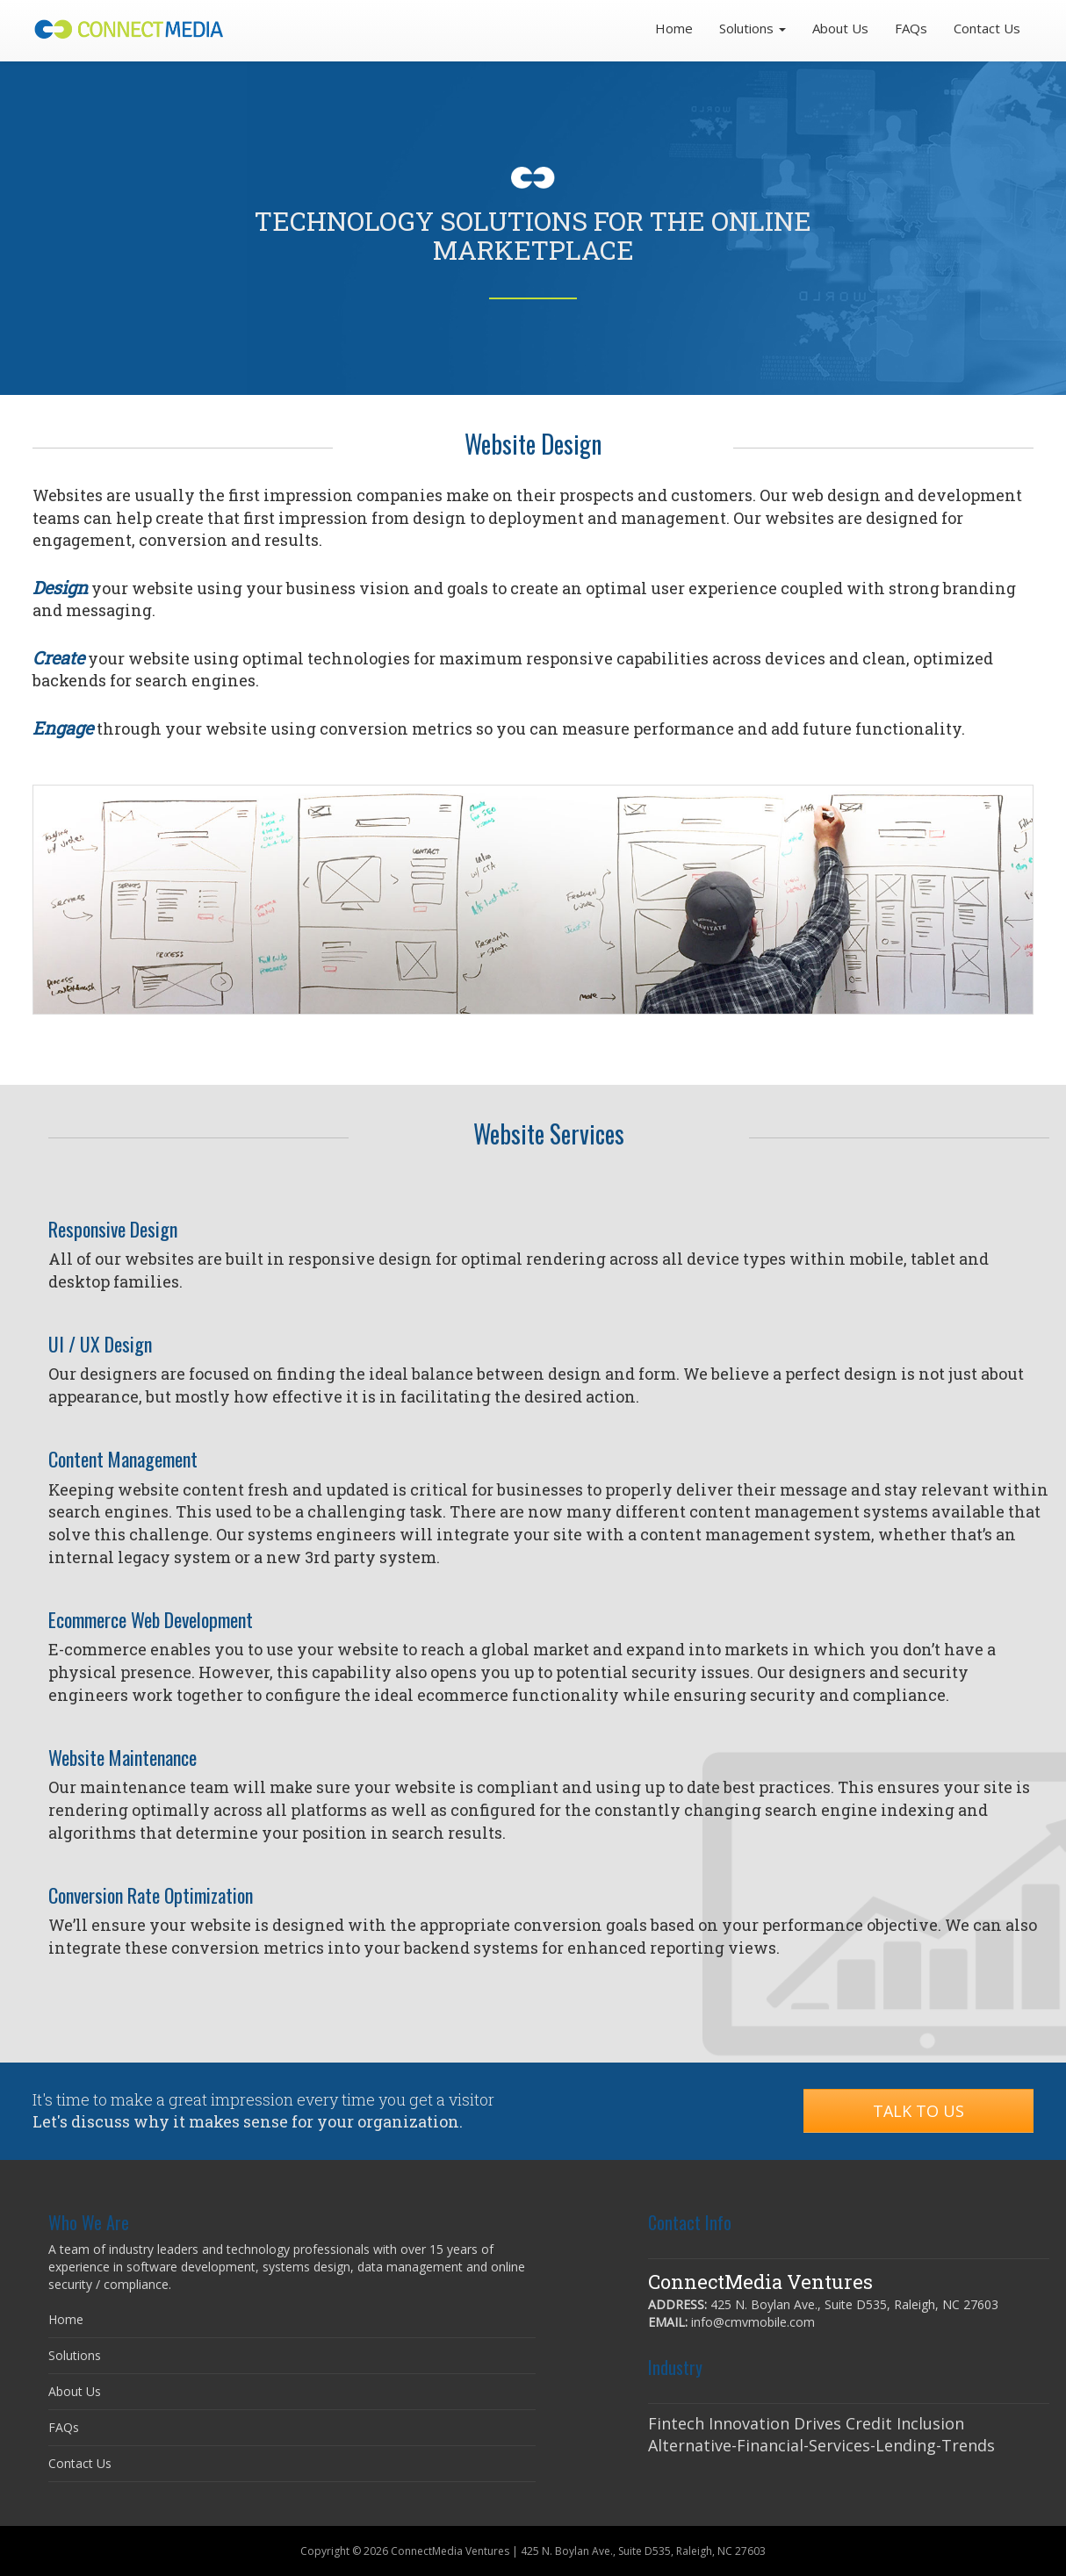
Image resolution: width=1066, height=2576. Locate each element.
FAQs (911, 28)
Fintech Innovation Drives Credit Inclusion (806, 2423)
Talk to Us (918, 2110)
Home (674, 28)
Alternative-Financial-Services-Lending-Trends (821, 2445)
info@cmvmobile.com (753, 2322)
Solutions (74, 2355)
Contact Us (987, 28)
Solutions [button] (752, 28)
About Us (840, 28)
